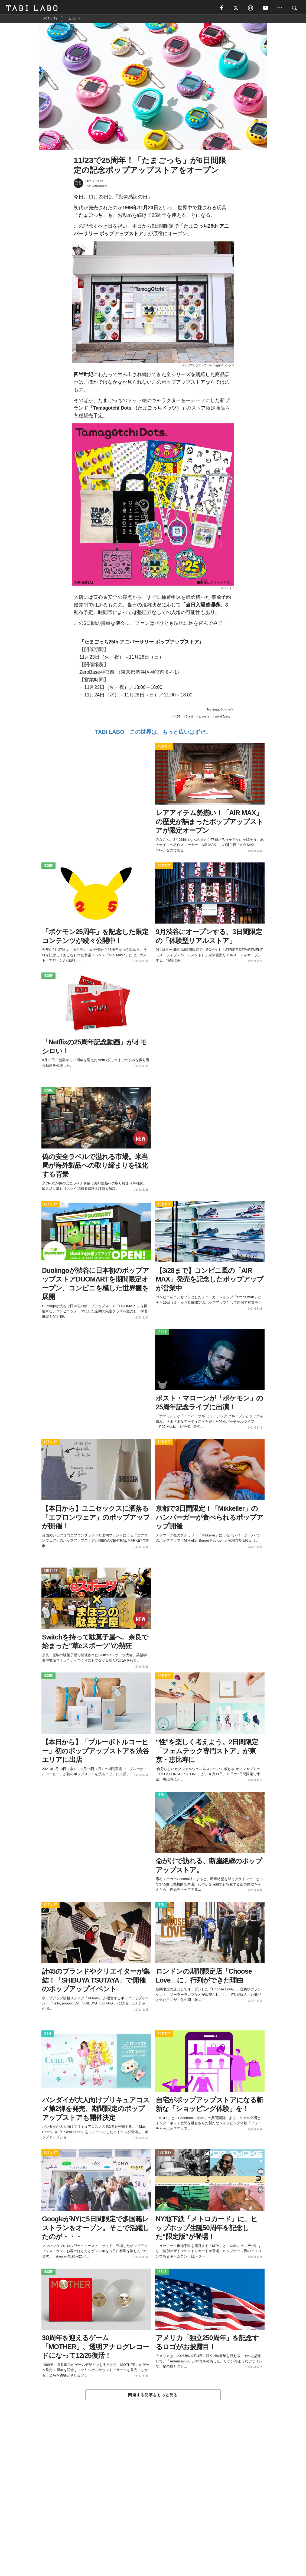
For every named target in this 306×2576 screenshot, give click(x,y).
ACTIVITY (164, 748)
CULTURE (50, 1572)
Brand (189, 717)
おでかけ (203, 717)
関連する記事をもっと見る (153, 2396)
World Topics (222, 717)
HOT (177, 717)
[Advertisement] (153, 2501)
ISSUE (48, 867)
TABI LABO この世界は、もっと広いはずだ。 (153, 733)
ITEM (161, 1796)
